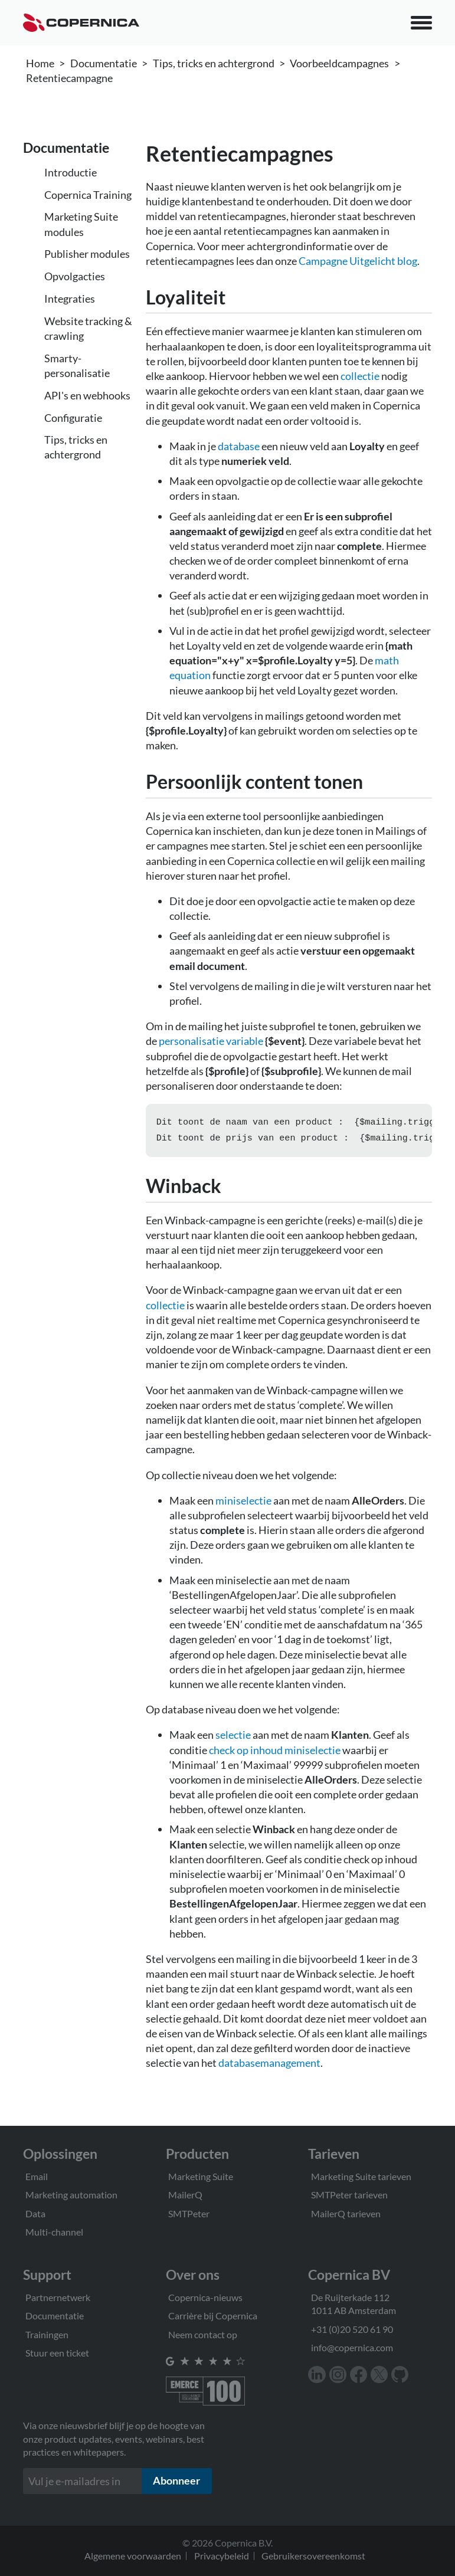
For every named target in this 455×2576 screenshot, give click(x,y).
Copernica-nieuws (205, 2297)
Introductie (70, 172)
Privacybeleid (221, 2555)
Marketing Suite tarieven (361, 2176)
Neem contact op (202, 2334)
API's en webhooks (87, 395)
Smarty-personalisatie (77, 365)
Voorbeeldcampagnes (339, 63)
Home (40, 63)
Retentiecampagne (69, 77)
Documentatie (103, 63)
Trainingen (46, 2334)
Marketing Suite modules (81, 224)
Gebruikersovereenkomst (313, 2555)
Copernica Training (88, 194)
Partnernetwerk (57, 2297)
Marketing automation (71, 2195)
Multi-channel (54, 2231)
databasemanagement (269, 2065)
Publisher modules (87, 253)
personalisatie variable (211, 1040)
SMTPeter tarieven (349, 2195)
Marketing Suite (200, 2176)
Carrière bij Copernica (212, 2315)
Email (36, 2176)
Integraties (69, 298)
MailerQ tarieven (346, 2213)
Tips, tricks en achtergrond (213, 63)
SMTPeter (189, 2213)
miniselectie (243, 1502)
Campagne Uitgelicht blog (358, 260)
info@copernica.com (352, 2347)
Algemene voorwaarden (132, 2555)
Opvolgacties (74, 276)
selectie (233, 1737)
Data (35, 2213)
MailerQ (185, 2195)
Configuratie (73, 417)
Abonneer (176, 2481)
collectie (360, 375)
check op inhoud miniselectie (275, 1752)
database (239, 446)
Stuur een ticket (57, 2352)
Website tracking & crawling (88, 328)
